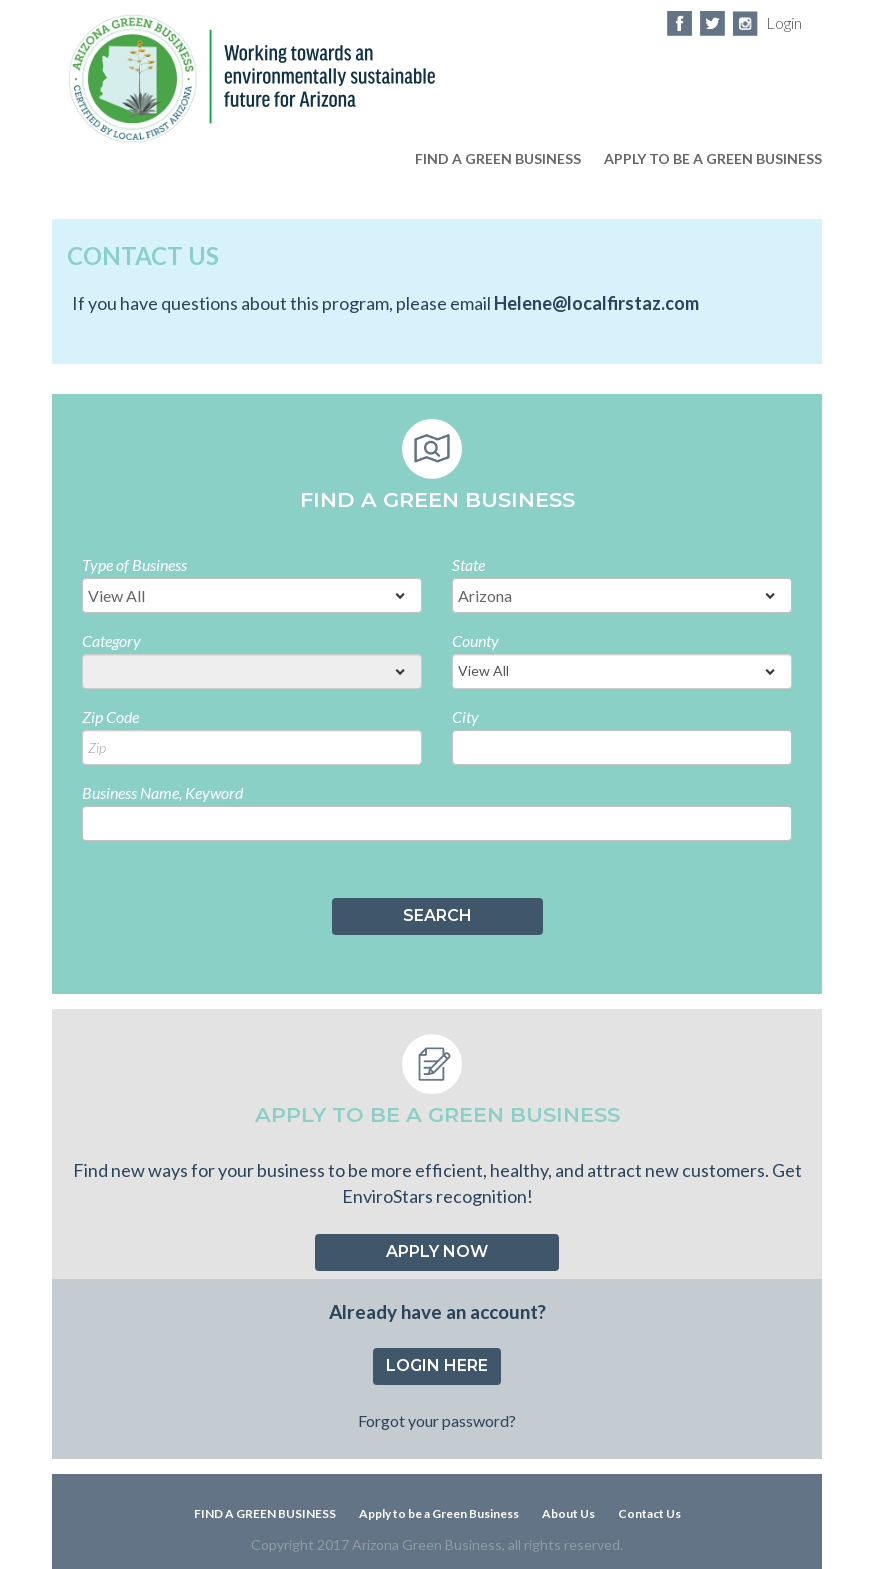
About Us (568, 1513)
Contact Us (649, 1513)
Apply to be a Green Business (439, 1513)
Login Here (437, 1365)
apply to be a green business (713, 158)
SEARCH (437, 915)
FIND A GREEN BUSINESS (498, 158)
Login (784, 22)
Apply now (437, 1251)
